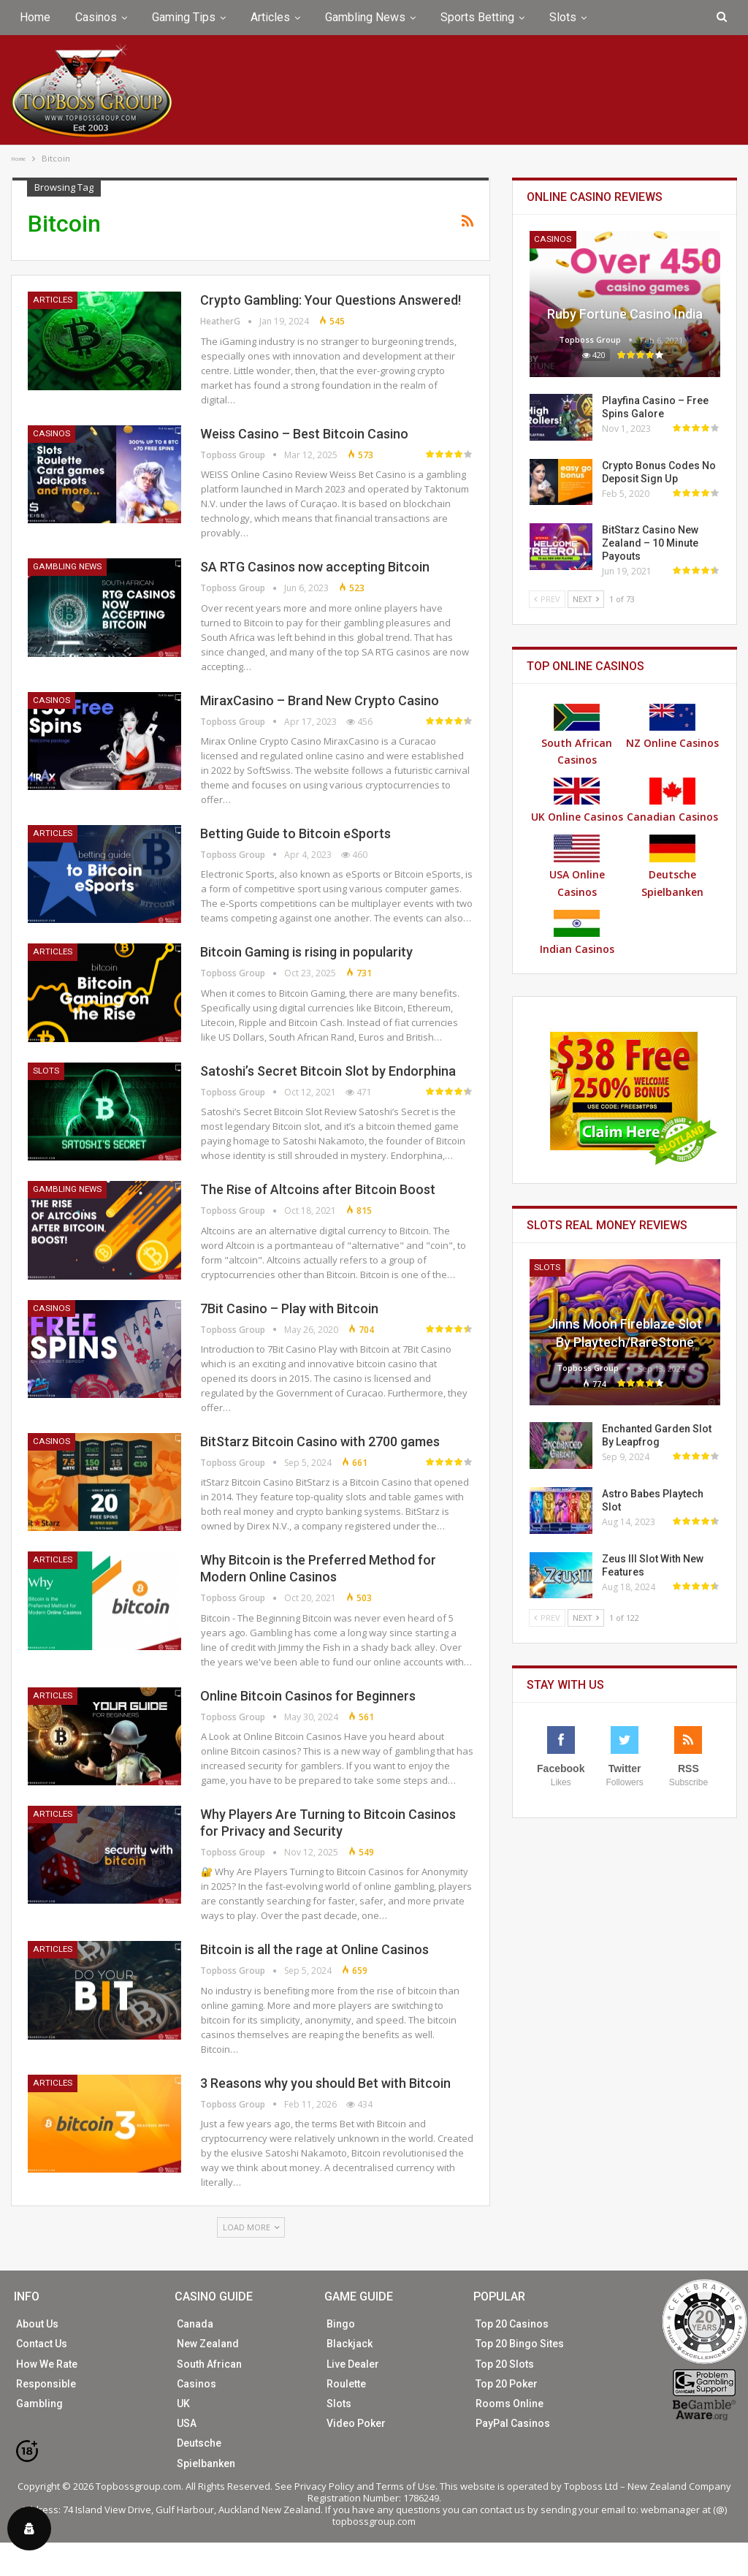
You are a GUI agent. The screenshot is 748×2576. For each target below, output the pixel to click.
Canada (195, 2324)
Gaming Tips (183, 17)
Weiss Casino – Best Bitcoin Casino (304, 433)
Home (35, 17)
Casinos (96, 17)
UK (183, 2403)
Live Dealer (353, 2364)
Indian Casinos (577, 933)
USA (186, 2423)
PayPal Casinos (513, 2423)
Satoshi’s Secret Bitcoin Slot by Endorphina (328, 1071)
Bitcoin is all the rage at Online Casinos (314, 1949)
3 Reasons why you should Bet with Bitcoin (325, 2083)
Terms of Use (405, 2486)
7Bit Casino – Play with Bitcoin (289, 1308)
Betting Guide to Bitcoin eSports (295, 833)
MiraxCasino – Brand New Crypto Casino (319, 700)
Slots (562, 17)
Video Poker (356, 2423)
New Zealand (208, 2343)
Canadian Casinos (672, 801)
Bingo (341, 2324)
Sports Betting (477, 17)
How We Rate (46, 2364)
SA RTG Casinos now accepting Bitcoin (315, 566)
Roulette (346, 2384)
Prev (547, 598)
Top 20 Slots (505, 2364)
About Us (37, 2324)
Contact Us (41, 2343)
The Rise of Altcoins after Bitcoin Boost (317, 1189)
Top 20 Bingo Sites (520, 2343)
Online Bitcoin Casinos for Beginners (308, 1695)
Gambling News (365, 17)
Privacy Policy (324, 2486)
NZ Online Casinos (672, 727)
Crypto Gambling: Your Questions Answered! (330, 300)
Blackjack (350, 2343)
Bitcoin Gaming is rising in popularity (306, 952)
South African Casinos (576, 735)
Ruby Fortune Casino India (624, 314)
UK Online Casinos (577, 801)
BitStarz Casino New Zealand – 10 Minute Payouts (650, 543)
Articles (270, 17)
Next (586, 598)
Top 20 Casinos (512, 2324)
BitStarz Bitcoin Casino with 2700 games (320, 1441)
